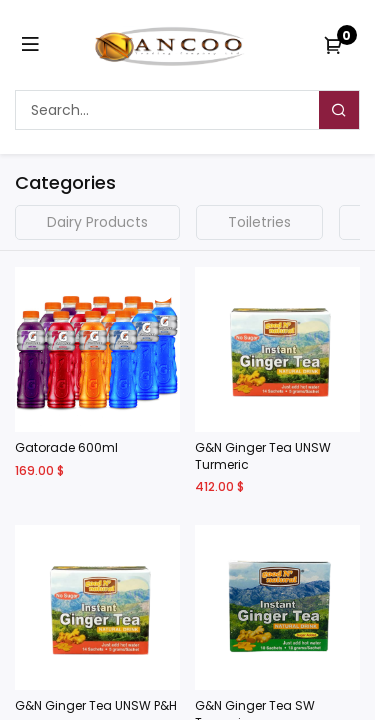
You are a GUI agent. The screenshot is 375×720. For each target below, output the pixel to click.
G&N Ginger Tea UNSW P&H (96, 706)
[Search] (339, 110)
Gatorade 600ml (66, 448)
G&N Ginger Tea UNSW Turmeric (263, 456)
